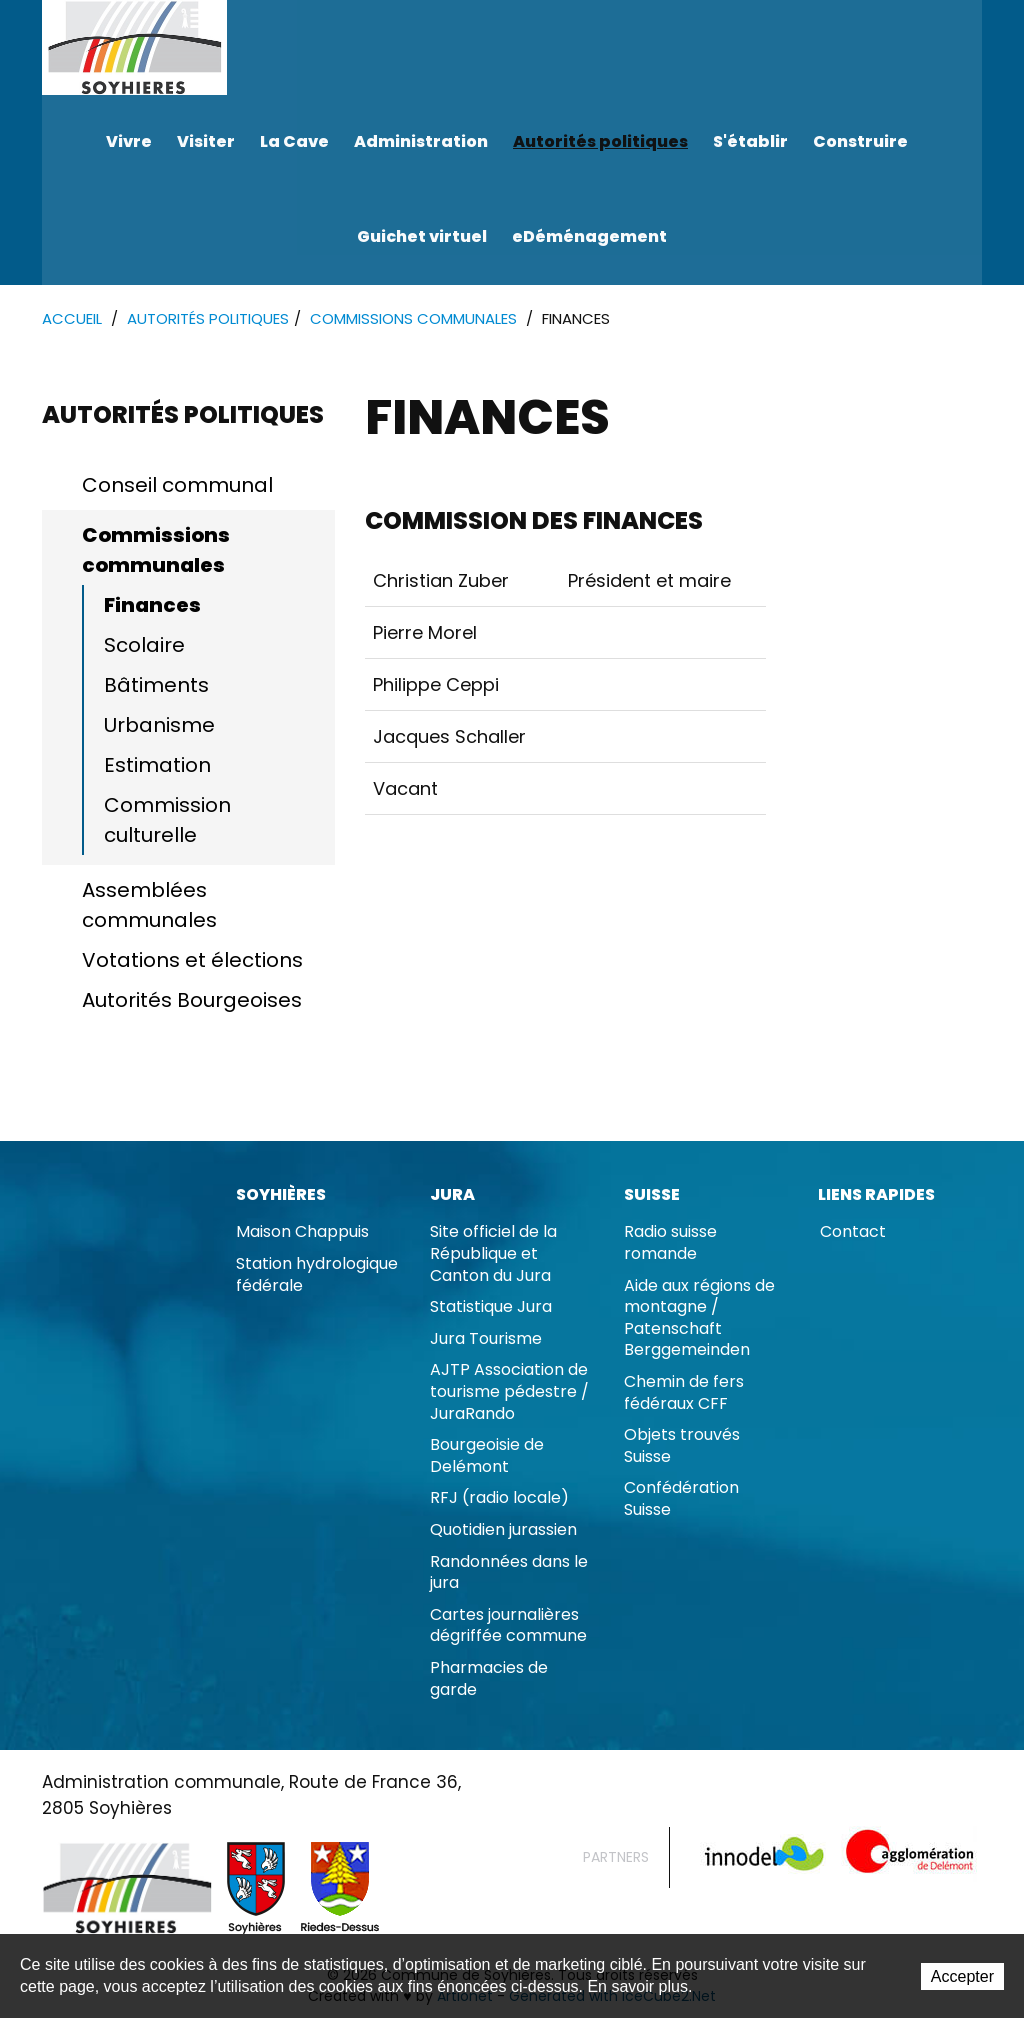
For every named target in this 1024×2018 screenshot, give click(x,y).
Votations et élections (192, 961)
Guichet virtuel (422, 236)
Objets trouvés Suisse (682, 1446)
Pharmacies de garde (489, 1679)
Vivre (129, 141)
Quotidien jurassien (503, 1530)
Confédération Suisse (681, 1499)
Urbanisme (159, 726)
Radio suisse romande (670, 1243)
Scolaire (144, 646)
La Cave (294, 141)
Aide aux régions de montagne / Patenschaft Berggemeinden (699, 1319)
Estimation (157, 766)
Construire (860, 141)
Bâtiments (156, 686)
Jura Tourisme (486, 1339)
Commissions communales (413, 319)
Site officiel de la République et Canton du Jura (493, 1254)
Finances (152, 606)
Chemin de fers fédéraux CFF (684, 1393)
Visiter (206, 141)
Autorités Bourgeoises (192, 1001)
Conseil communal (177, 486)
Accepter (962, 1977)
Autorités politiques (600, 141)
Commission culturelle (167, 821)
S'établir (750, 141)
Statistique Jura (491, 1307)
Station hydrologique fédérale (317, 1275)
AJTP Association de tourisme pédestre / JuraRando (509, 1392)
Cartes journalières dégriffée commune (508, 1626)
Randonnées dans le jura (509, 1573)
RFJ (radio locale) (499, 1498)
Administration (421, 141)
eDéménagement (589, 236)
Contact (853, 1232)
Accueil (72, 319)
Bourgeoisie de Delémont (487, 1456)
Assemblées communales (149, 906)
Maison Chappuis (302, 1232)
